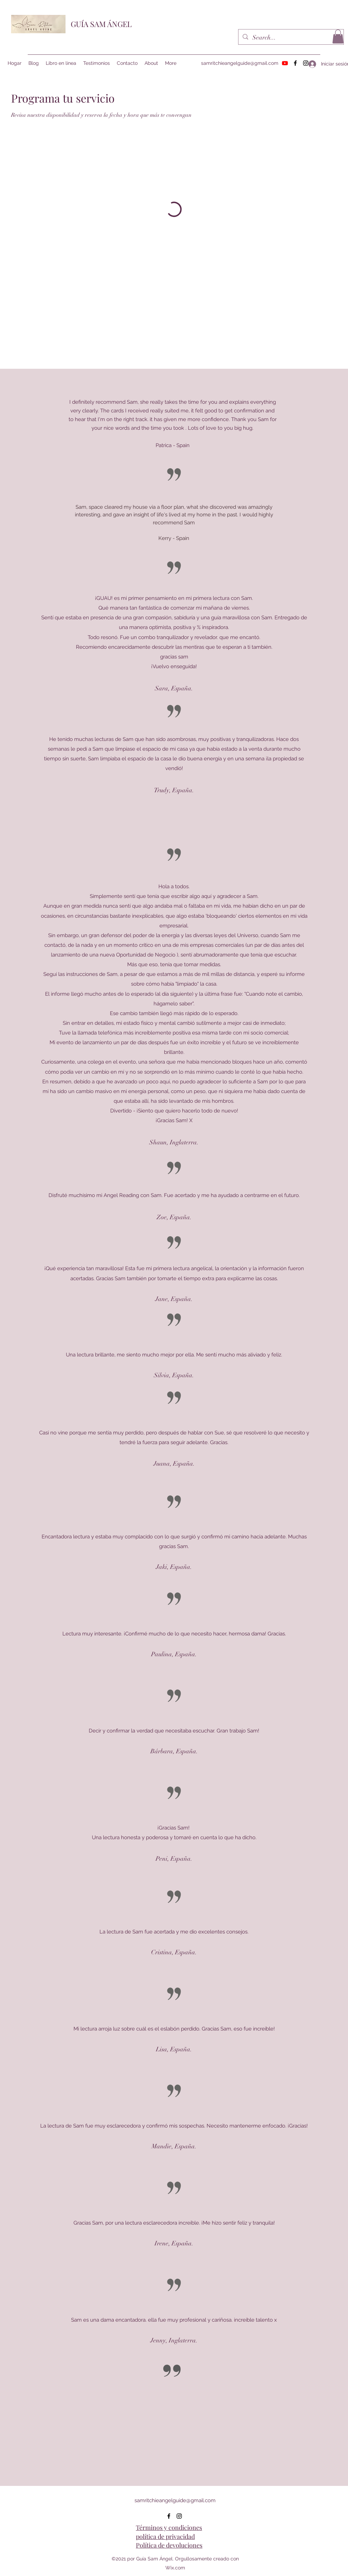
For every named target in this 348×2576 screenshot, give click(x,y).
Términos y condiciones (169, 2527)
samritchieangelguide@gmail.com (239, 63)
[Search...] (290, 37)
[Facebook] (295, 63)
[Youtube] (284, 63)
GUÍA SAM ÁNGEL (101, 24)
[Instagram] (179, 2516)
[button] (338, 36)
